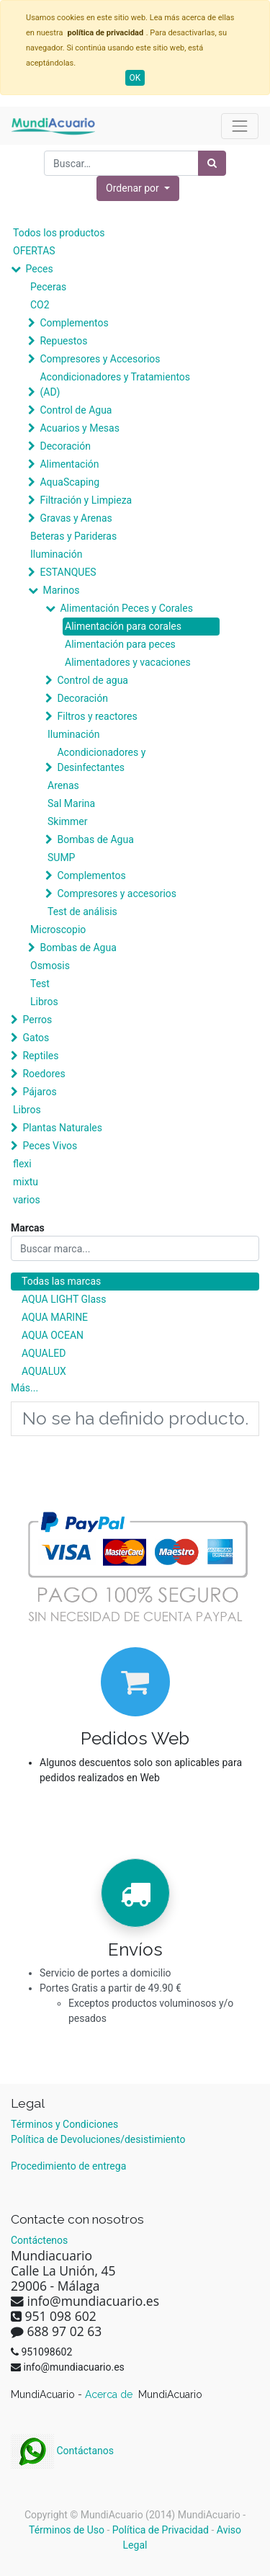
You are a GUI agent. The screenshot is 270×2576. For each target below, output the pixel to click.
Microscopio (58, 929)
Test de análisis (82, 911)
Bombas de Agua (95, 839)
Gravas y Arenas (76, 518)
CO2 (40, 305)
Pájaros (39, 1091)
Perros (37, 1019)
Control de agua (92, 680)
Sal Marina (71, 803)
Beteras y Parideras (73, 536)
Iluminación (56, 554)
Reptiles (40, 1055)
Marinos (60, 590)
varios (26, 1199)
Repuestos (63, 341)
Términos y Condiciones (64, 2124)
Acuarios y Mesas (79, 428)
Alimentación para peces (120, 644)
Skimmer (68, 821)
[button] (137, 188)
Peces (39, 269)
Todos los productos (58, 233)
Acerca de (110, 2394)
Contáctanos (62, 2450)
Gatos (35, 1037)
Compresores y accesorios (116, 893)
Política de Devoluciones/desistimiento (98, 2139)
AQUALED (44, 1353)
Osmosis (50, 965)
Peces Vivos (49, 1145)
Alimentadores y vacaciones (128, 662)
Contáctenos (39, 2240)
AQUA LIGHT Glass (64, 1299)
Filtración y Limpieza (86, 500)
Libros (44, 1001)
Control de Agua (76, 410)
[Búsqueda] (212, 163)
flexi (22, 1163)
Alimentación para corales (123, 626)
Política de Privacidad (160, 2530)
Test (40, 983)
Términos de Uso (66, 2530)
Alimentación (69, 464)
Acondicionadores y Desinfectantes (101, 759)
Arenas (63, 785)
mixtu (25, 1181)
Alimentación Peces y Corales (126, 608)
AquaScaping (69, 482)
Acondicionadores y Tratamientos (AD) (115, 384)
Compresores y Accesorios (100, 359)
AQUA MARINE (55, 1317)
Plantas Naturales (62, 1127)
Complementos (74, 323)
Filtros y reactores (97, 716)
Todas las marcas (61, 1281)
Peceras (48, 287)
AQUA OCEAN (53, 1335)
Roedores (43, 1073)
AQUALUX (44, 1371)
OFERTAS (34, 251)
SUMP (61, 857)
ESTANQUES (68, 572)
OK (135, 78)
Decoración (65, 446)
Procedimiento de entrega (68, 2166)
